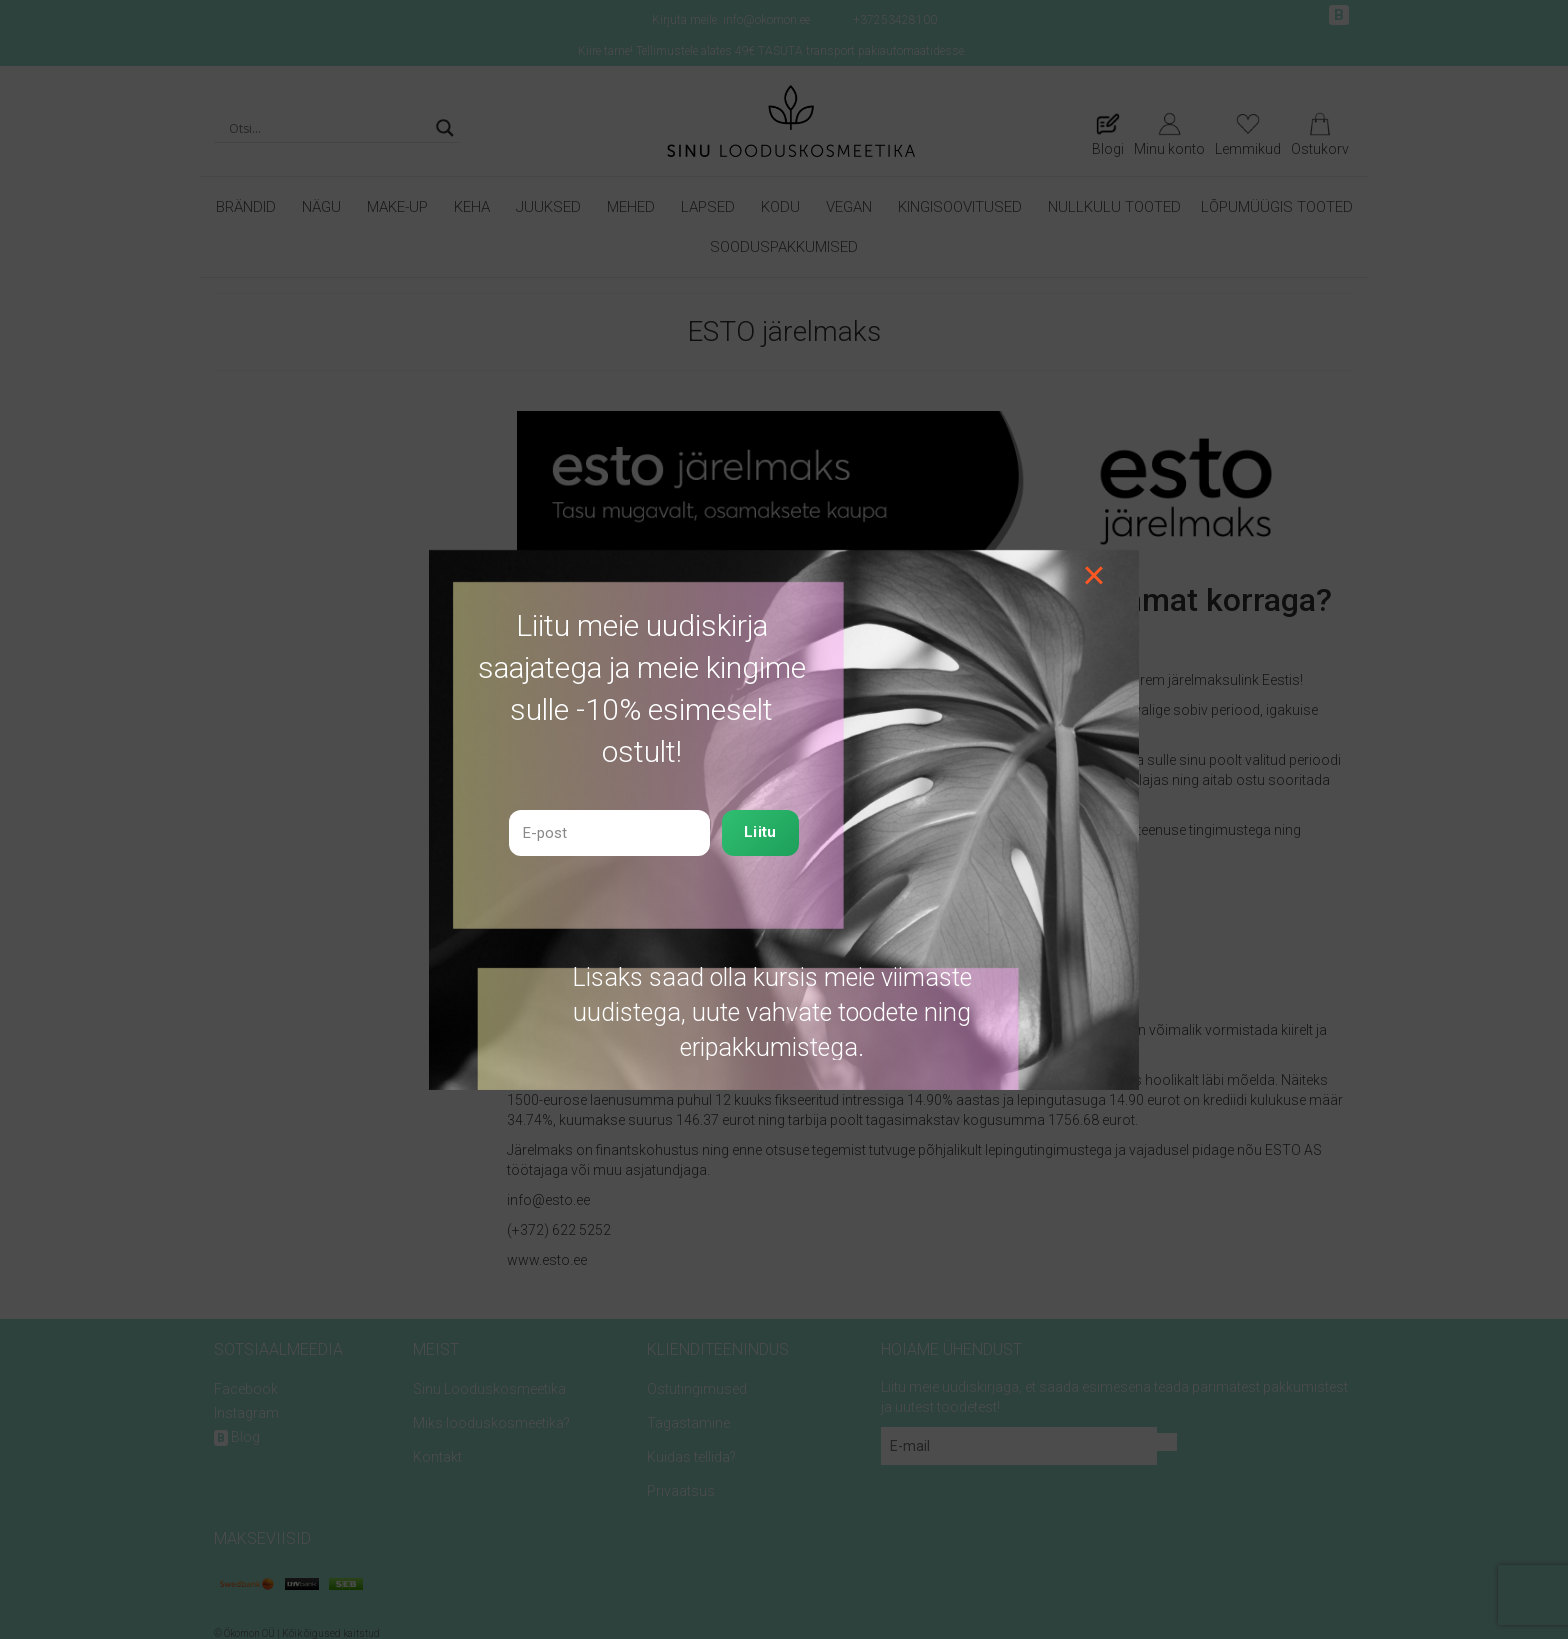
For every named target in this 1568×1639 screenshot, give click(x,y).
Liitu (760, 832)
